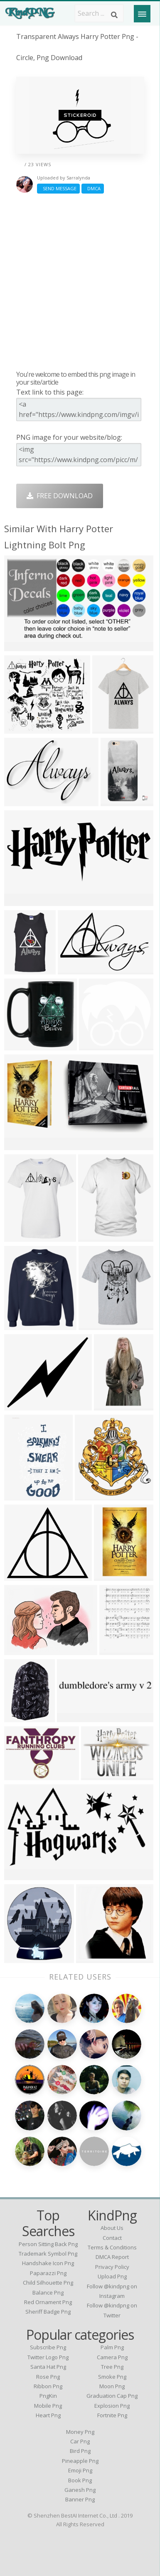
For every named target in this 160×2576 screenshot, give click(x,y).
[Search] (114, 14)
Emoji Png (80, 2470)
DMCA (93, 188)
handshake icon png (48, 2263)
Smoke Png (112, 2376)
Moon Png (112, 2386)
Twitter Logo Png (48, 2357)
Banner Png (80, 2499)
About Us (112, 2228)
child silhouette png (48, 2282)
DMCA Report (112, 2257)
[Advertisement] (80, 281)
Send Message (58, 188)
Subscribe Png (48, 2347)
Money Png (80, 2431)
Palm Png (112, 2347)
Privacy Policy (112, 2267)
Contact (112, 2238)
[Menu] (142, 13)
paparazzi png (48, 2273)
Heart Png (48, 2415)
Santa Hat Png (48, 2366)
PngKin (48, 2395)
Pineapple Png (80, 2461)
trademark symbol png (48, 2253)
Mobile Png (48, 2405)
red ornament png (48, 2302)
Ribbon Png (48, 2386)
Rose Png (48, 2376)
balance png (48, 2292)
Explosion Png (112, 2405)
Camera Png (112, 2357)
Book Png (80, 2480)
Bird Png (80, 2451)
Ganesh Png (80, 2490)
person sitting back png (48, 2244)
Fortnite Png (112, 2415)
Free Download (60, 495)
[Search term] (99, 13)
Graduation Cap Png (112, 2395)
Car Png (80, 2441)
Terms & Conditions (112, 2247)
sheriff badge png (48, 2311)
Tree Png (112, 2366)
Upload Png (112, 2276)
